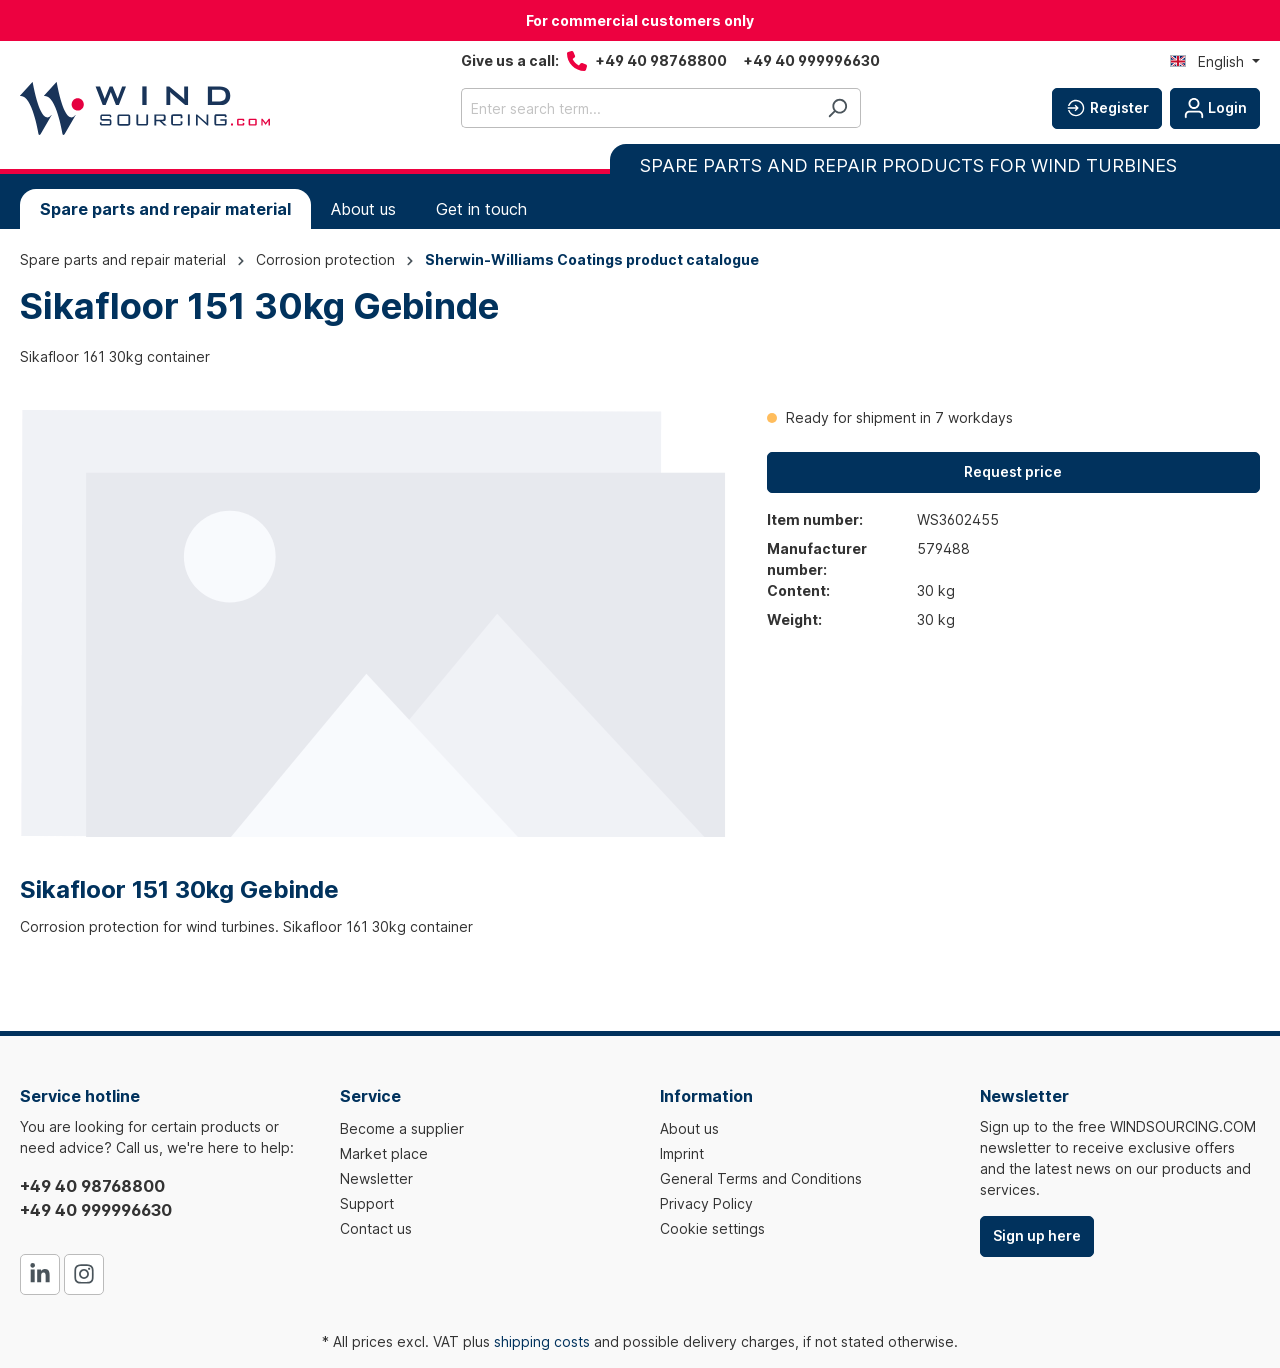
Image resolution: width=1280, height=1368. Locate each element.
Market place (384, 1153)
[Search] (837, 108)
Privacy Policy (706, 1203)
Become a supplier (402, 1128)
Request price (1013, 471)
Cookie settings (712, 1228)
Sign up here (1037, 1235)
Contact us (376, 1228)
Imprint (682, 1153)
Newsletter (376, 1178)
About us (689, 1128)
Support (367, 1203)
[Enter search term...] (638, 108)
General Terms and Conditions (761, 1178)
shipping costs (542, 1341)
